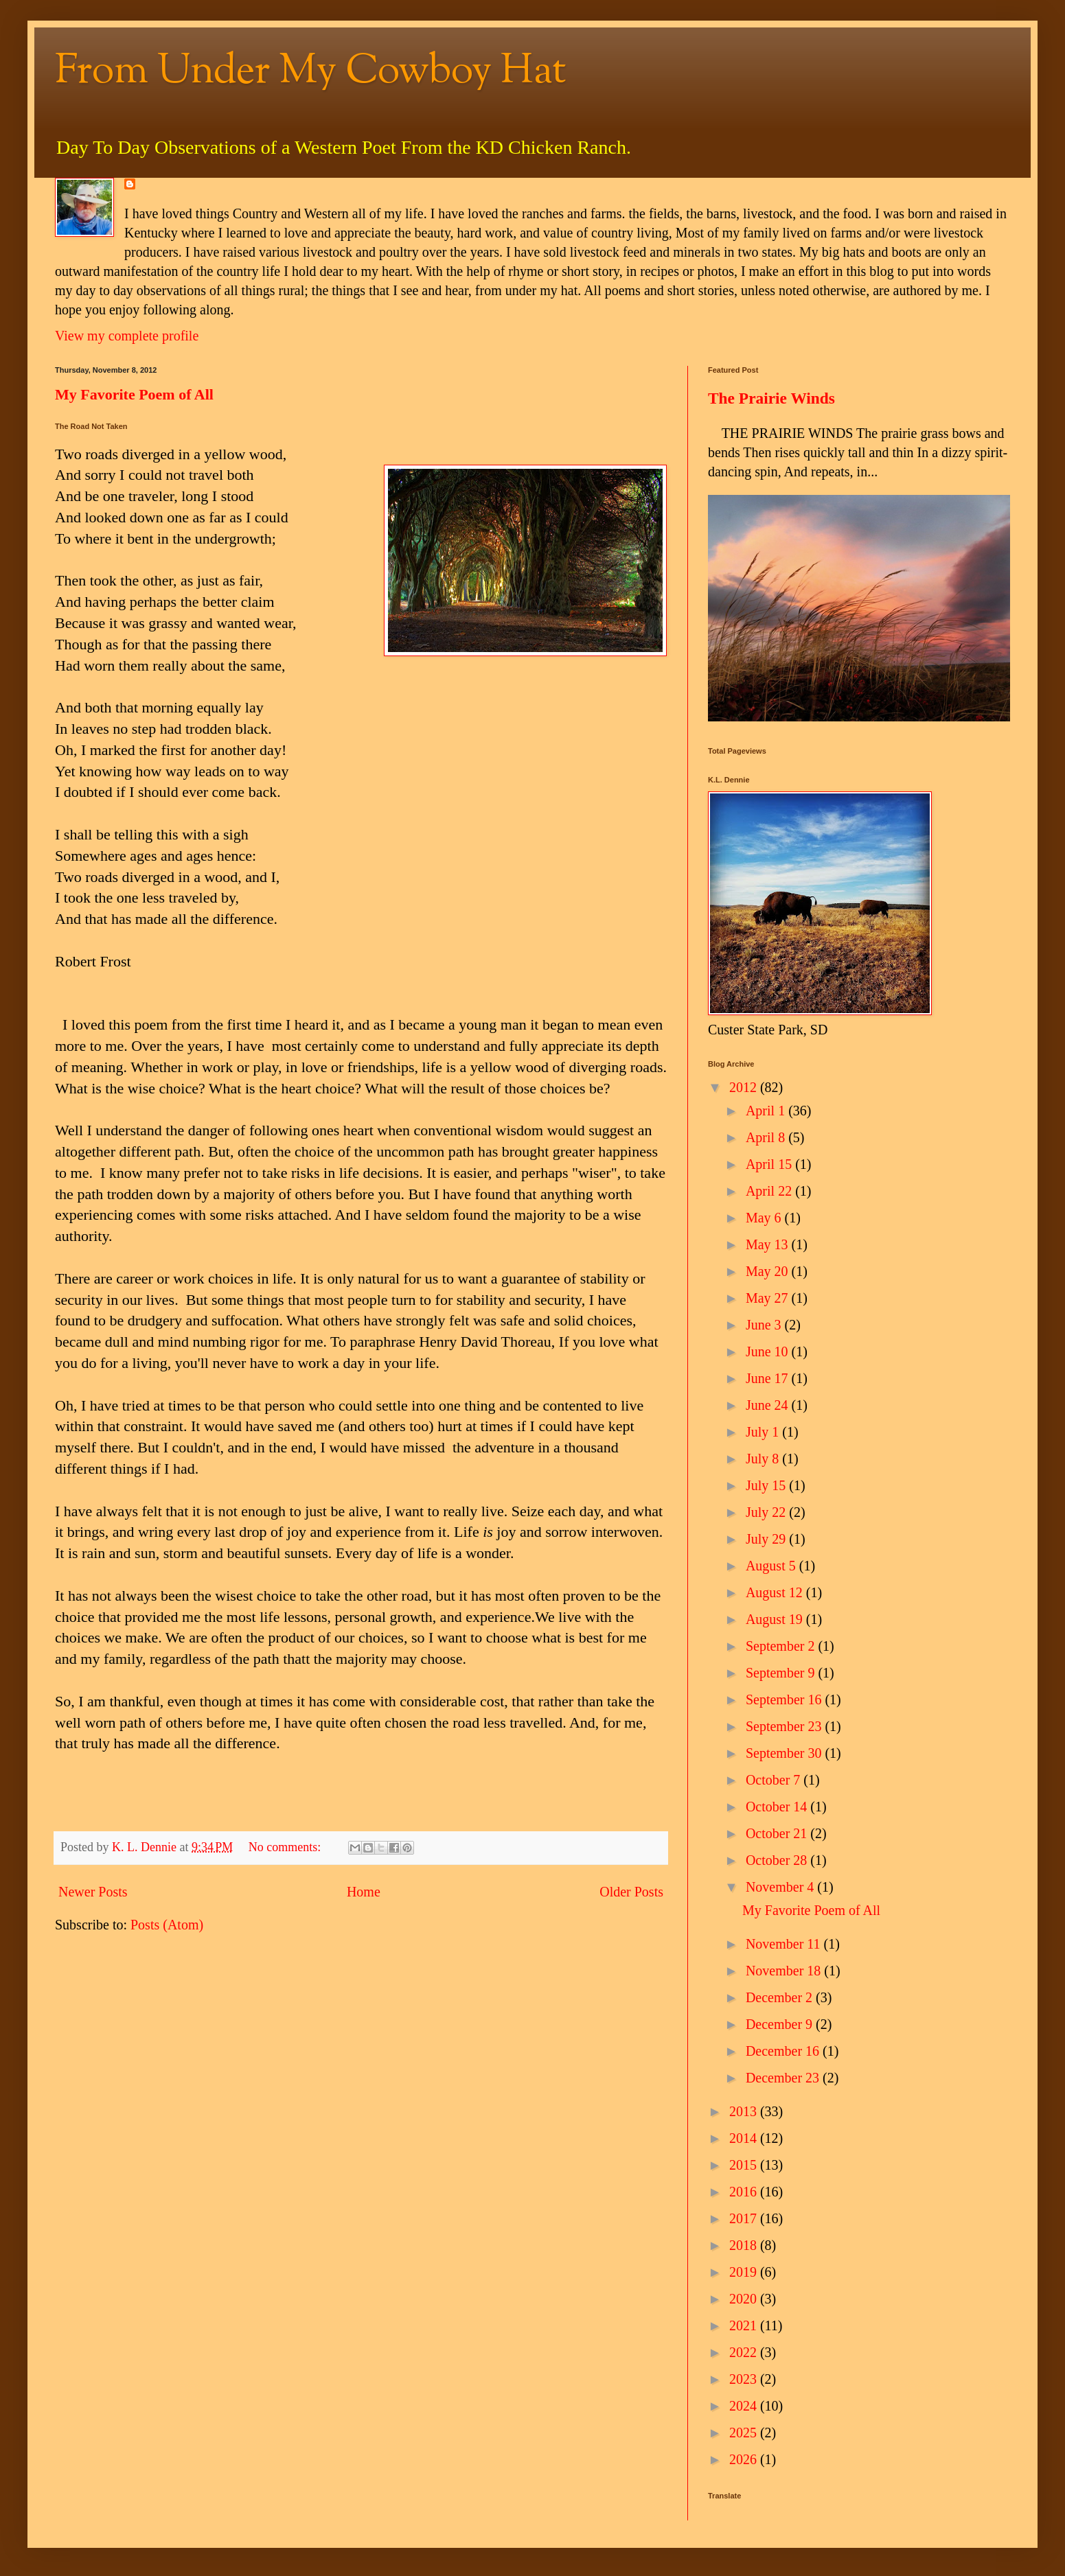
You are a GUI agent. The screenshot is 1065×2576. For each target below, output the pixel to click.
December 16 (784, 2050)
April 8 (767, 1137)
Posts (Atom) (166, 1924)
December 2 (781, 1997)
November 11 (785, 1943)
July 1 (764, 1431)
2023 (744, 2379)
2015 (744, 2164)
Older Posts (631, 1891)
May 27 (769, 1298)
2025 (744, 2432)
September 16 (785, 1699)
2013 (744, 2111)
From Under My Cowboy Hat (310, 72)
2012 (744, 1087)
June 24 (769, 1405)
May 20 (769, 1271)
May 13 (769, 1244)
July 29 (767, 1538)
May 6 (765, 1217)
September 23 (785, 1726)
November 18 (785, 1970)
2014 (744, 2138)
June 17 (769, 1378)
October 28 (778, 1860)
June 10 (769, 1351)
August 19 (776, 1619)
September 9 (782, 1672)
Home (363, 1891)
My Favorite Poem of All (134, 394)
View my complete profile (126, 335)
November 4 (781, 1886)
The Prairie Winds (771, 398)
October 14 (778, 1806)
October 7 (774, 1779)
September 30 (785, 1753)
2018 (744, 2245)
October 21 (778, 1833)
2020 (744, 2298)
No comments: (286, 1847)
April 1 (767, 1110)
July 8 (764, 1458)
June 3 (765, 1324)
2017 (744, 2218)
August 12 (776, 1592)
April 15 (770, 1164)
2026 (744, 2459)
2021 (744, 2325)
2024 (744, 2405)
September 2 (782, 1645)
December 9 (781, 2024)
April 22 (770, 1190)
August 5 (772, 1565)
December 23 (784, 2077)
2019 (744, 2271)
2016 (744, 2191)
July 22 (767, 1512)
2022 (744, 2352)
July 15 (767, 1485)
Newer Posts (93, 1891)
